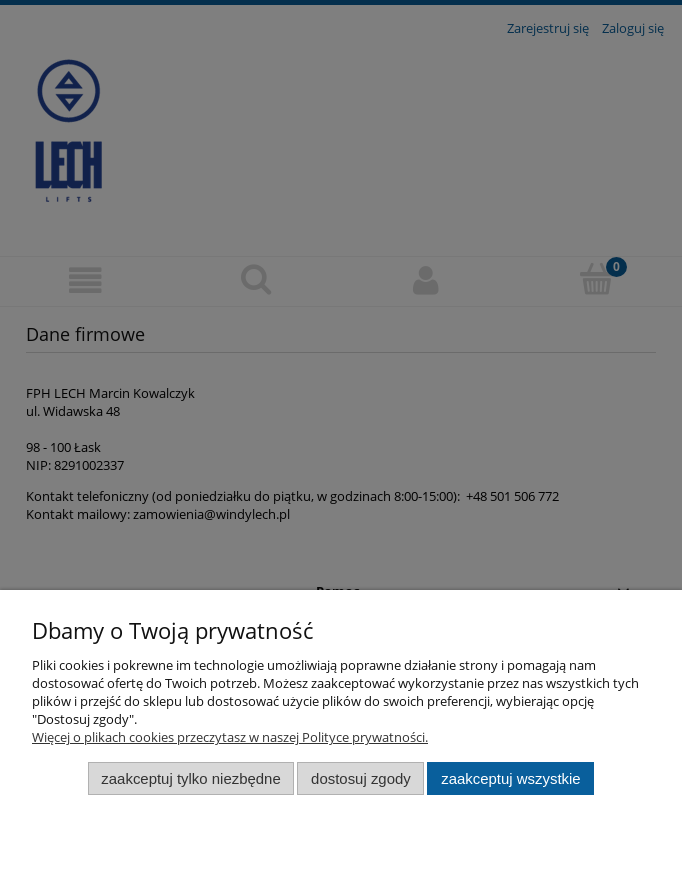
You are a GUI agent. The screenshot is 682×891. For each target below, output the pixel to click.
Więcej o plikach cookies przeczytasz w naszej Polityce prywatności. (230, 737)
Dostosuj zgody (361, 778)
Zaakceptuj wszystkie (510, 778)
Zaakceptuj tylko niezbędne (190, 778)
